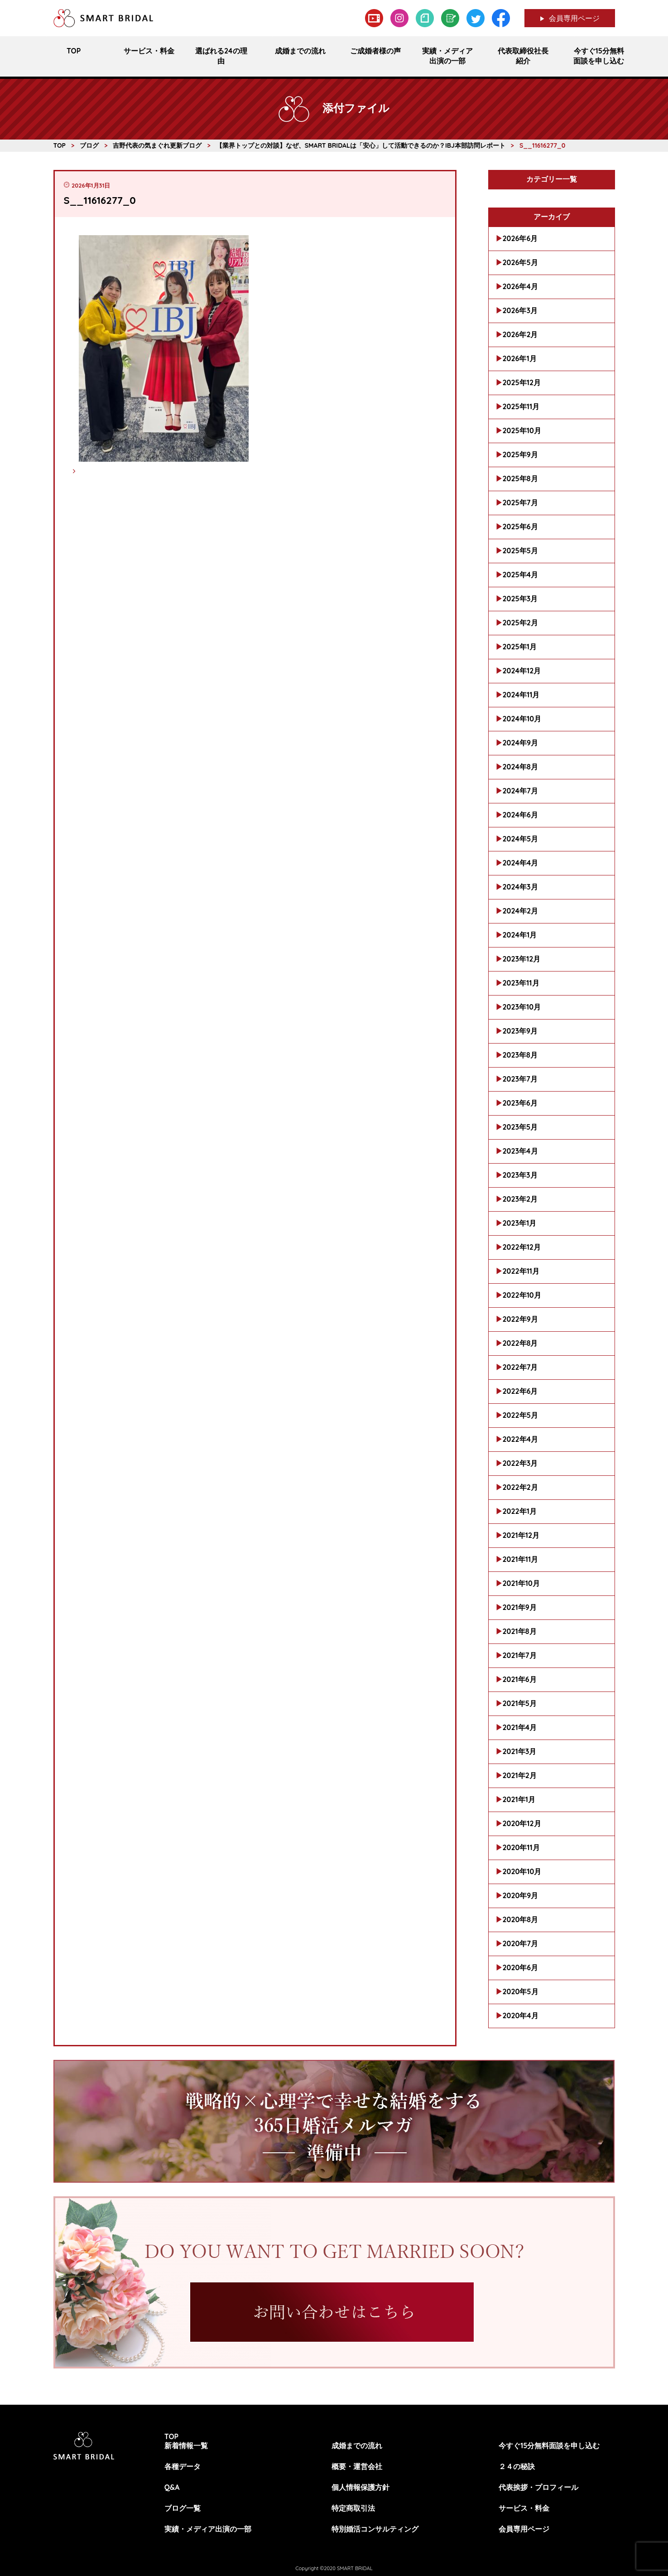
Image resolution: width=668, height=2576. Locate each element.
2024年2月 (520, 910)
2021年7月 (520, 1655)
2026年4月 (520, 286)
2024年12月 (522, 670)
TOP (171, 2436)
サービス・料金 (524, 2508)
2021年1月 (519, 1799)
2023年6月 (520, 1102)
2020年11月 (521, 1847)
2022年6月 (520, 1391)
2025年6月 (520, 526)
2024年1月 (520, 934)
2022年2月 (520, 1487)
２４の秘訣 (517, 2466)
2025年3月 (520, 598)
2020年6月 (520, 1967)
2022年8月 (520, 1343)
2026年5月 (520, 262)
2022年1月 (520, 1511)
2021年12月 (521, 1535)
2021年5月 (520, 1703)
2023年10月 (522, 1006)
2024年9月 (520, 742)
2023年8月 (520, 1054)
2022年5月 (520, 1415)
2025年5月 (520, 550)
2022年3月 (520, 1463)
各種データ (182, 2466)
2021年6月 (520, 1679)
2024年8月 (520, 766)
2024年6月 (520, 814)
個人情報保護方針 (360, 2487)
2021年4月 (520, 1727)
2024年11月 (521, 694)
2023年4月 (520, 1150)
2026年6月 (520, 238)
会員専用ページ (574, 18)
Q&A (172, 2487)
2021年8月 (520, 1631)
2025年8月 (520, 478)
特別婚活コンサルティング (375, 2528)
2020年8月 (520, 1919)
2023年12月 (522, 958)
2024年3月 (520, 886)
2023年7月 (520, 1078)
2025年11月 (521, 406)
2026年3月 (520, 310)
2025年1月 (520, 646)
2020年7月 (520, 1943)
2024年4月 (520, 862)
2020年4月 (520, 2015)
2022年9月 (520, 1319)
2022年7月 (520, 1367)
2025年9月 (520, 454)
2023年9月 (520, 1030)
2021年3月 (520, 1751)
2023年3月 (520, 1174)
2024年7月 (520, 790)
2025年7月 (520, 502)
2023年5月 (520, 1126)
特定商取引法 (353, 2508)
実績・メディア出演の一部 (207, 2528)
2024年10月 (522, 718)
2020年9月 (520, 1895)
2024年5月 (520, 838)
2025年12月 (522, 382)
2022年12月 (522, 1247)
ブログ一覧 (182, 2508)
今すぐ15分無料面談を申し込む (549, 2445)
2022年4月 (520, 1439)
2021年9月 (520, 1607)
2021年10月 (521, 1583)
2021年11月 (520, 1559)
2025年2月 (520, 622)
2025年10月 (522, 430)
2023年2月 (520, 1198)
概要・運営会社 (357, 2466)
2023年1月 (520, 1223)
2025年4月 (520, 574)
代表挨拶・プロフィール (538, 2487)
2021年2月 (520, 1775)
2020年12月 (522, 1823)
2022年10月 (522, 1295)
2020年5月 (520, 1991)
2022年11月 (521, 1271)
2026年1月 (520, 358)
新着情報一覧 (186, 2445)
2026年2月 (520, 334)
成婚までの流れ (357, 2445)
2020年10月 (522, 1871)
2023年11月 (521, 982)
